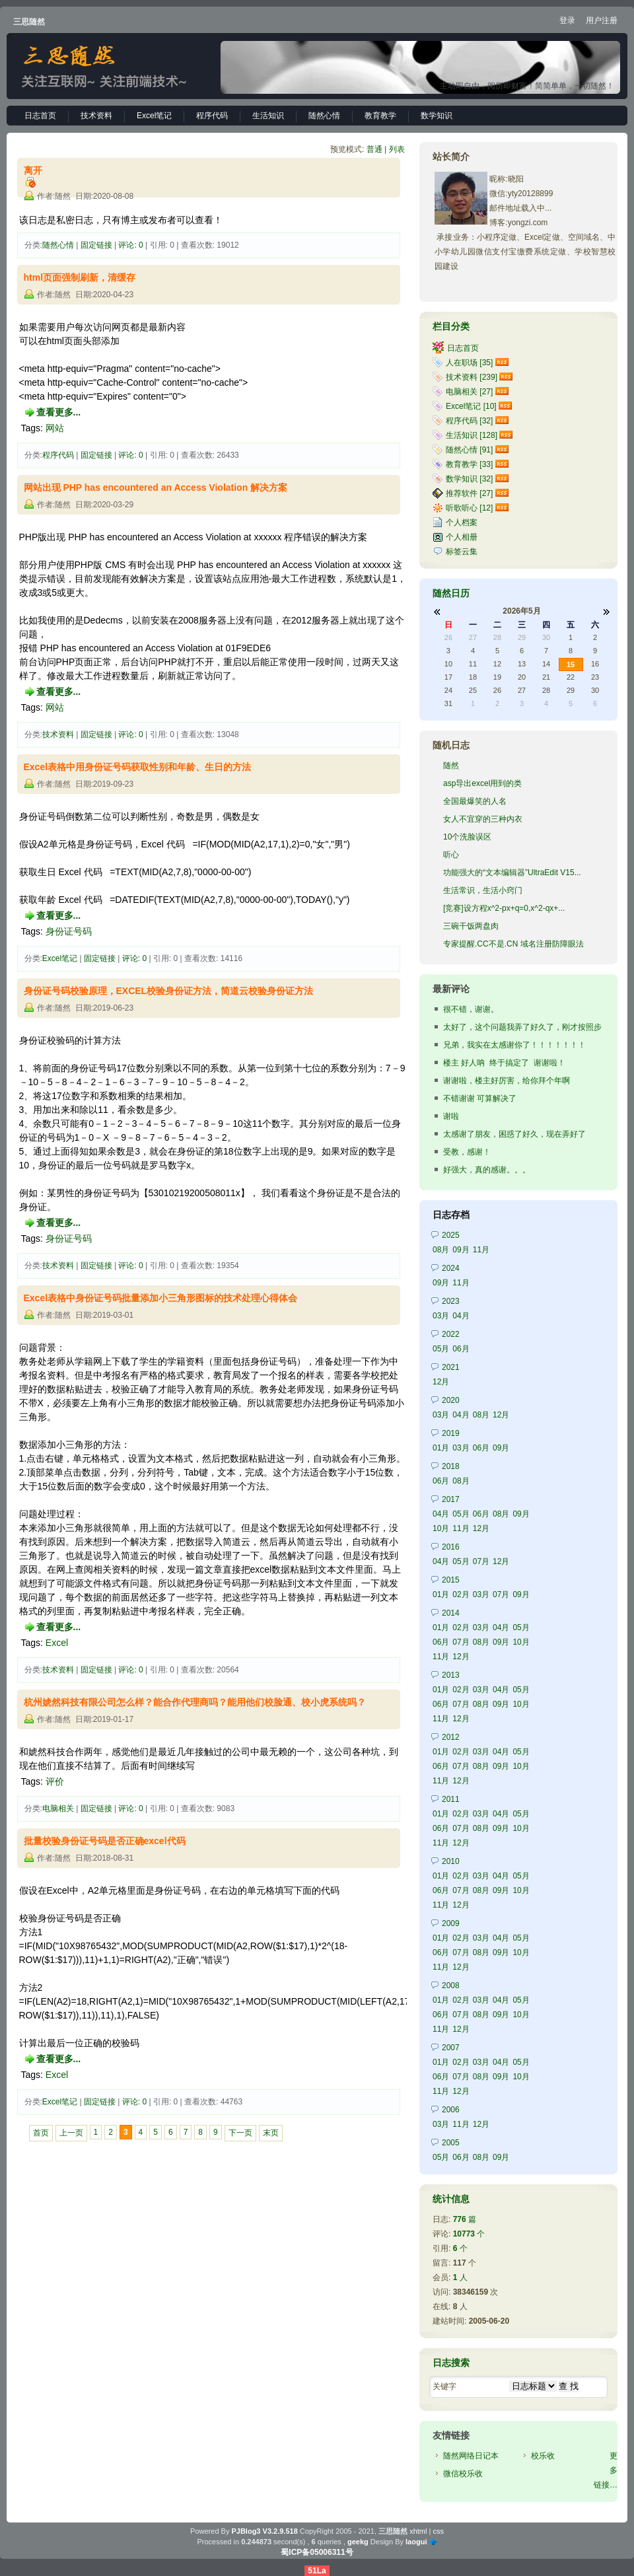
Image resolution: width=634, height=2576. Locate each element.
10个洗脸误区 (467, 836)
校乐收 (543, 2455)
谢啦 (451, 1116)
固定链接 (96, 245)
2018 (451, 1466)
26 (448, 637)
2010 (451, 1861)
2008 (451, 1985)
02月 (460, 1594)
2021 (451, 1367)
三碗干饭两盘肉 (471, 926)
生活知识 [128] (471, 435)
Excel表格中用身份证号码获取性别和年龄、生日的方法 (138, 767)
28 (497, 637)
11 (473, 664)
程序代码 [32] (469, 420)
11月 (481, 1249)
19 (497, 677)
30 (546, 637)
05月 (441, 1348)
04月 (460, 1315)
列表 (397, 149)
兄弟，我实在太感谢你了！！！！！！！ (514, 1045)
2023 (451, 1301)
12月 (441, 1381)
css (438, 2531)
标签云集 (461, 551)
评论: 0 (130, 245)
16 (595, 664)
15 (571, 664)
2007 (451, 2047)
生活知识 (268, 115)
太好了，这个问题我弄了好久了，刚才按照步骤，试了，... (522, 1028)
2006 (451, 2109)
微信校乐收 (463, 2473)
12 (497, 664)
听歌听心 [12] (469, 508)
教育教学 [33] (469, 464)
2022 (451, 1334)
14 (546, 664)
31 (448, 703)
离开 (33, 170)
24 (448, 690)
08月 (441, 1249)
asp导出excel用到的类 (482, 783)
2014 (451, 1613)
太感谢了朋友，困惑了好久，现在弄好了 (514, 1134)
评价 (55, 1781)
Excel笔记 (154, 115)
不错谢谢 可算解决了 (479, 1098)
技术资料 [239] (471, 377)
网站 (55, 428)
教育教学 (380, 115)
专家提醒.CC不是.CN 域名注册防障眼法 (513, 943)
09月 (460, 1249)
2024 (451, 1268)
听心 (451, 854)
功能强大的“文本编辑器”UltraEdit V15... (512, 872)
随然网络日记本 (471, 2455)
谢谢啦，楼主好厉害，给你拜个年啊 (506, 1080)
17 (448, 677)
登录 (567, 20)
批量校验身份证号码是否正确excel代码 (105, 1841)
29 (522, 637)
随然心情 (324, 115)
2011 (451, 1799)
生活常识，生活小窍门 (482, 890)
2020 (451, 1400)
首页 (41, 2132)
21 (546, 677)
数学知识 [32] (469, 478)
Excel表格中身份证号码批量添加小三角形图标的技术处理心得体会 (161, 1298)
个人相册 (461, 537)
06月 (460, 1348)
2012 (451, 1737)
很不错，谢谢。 (471, 1009)
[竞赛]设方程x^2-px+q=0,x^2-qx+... (504, 908)
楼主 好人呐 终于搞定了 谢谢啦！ (504, 1062)
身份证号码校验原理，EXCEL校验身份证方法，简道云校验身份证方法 (169, 990)
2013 (451, 1675)
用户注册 (601, 20)
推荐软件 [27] (469, 493)
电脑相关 (58, 1808)
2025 (451, 1235)
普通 (374, 149)
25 (473, 690)
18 (473, 677)
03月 (441, 1315)
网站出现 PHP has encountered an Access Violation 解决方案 (156, 487)
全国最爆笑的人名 (475, 801)
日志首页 (40, 115)
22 (571, 677)
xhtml (418, 2531)
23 (595, 677)
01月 (441, 1447)
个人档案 (461, 522)
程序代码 (212, 115)
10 (448, 664)
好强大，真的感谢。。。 (486, 1169)
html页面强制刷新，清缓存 (80, 277)
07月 (481, 1561)
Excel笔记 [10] (471, 406)
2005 (451, 2142)
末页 (271, 2132)
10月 (441, 1528)
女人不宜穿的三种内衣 (482, 819)
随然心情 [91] (469, 449)
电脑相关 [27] (469, 391)
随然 (451, 765)
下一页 (240, 2132)
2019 (451, 1433)
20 (522, 677)
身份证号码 (69, 931)
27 (473, 637)
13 (522, 664)
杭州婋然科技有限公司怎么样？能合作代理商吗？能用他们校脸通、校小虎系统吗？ (195, 1702)
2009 (451, 1923)
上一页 (71, 2132)
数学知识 (436, 115)
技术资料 (96, 115)
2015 (451, 1580)
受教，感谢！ (467, 1152)
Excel (57, 1642)
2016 (451, 1547)
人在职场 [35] (469, 362)
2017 (451, 1499)
